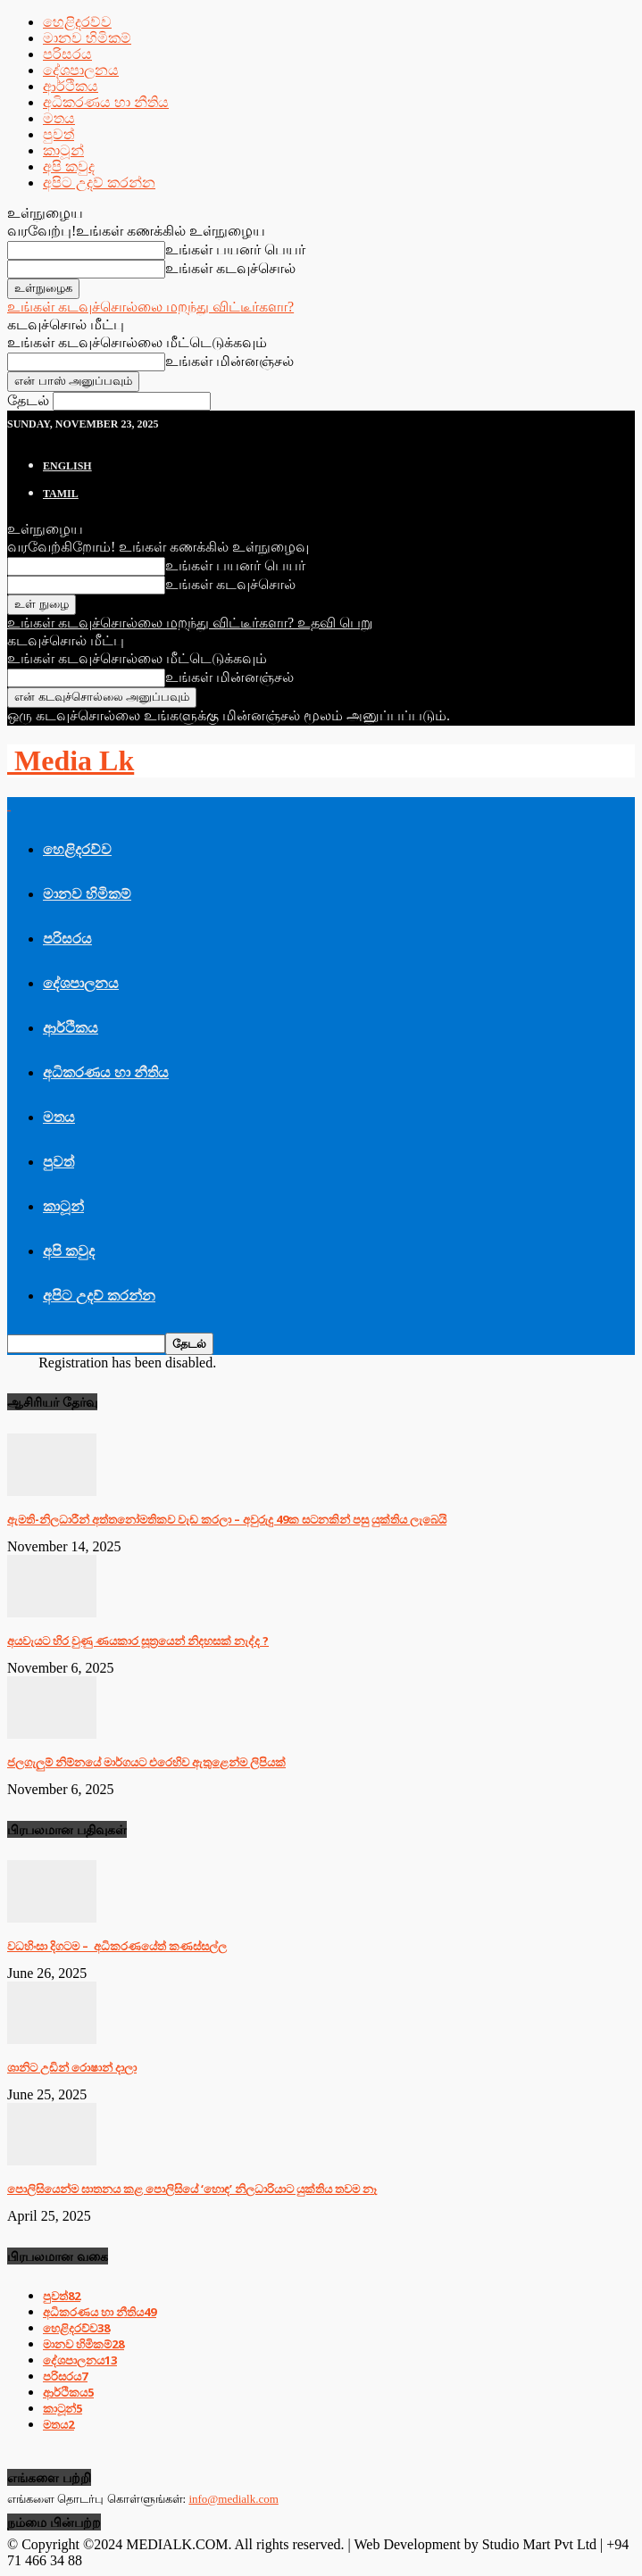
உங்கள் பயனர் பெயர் (235, 249)
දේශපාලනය (81, 70)
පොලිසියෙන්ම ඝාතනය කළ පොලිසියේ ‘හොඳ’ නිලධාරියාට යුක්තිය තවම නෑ (192, 2189)
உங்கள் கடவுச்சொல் (230, 268)
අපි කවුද (69, 166)
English (67, 466)
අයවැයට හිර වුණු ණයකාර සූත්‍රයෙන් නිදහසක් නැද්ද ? (138, 1641)
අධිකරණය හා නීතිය (106, 102)
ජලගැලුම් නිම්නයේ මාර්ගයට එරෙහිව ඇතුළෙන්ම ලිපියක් (146, 1762)
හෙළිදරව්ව (77, 21)
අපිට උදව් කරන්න (99, 182)
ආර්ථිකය (70, 86)
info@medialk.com (233, 2498)
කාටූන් (63, 150)
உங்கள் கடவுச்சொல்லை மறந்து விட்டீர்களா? (150, 306)
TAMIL (61, 493)
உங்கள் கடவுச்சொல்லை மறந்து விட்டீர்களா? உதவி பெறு (189, 622)
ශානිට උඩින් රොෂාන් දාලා (72, 2067)
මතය (59, 118)
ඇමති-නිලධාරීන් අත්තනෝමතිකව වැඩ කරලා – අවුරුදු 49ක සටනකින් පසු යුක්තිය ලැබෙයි (226, 1519)
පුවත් (58, 134)
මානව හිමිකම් (87, 38)
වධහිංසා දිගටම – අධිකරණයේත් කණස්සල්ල (117, 1946)
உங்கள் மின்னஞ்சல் (229, 361)
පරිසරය (67, 54)
